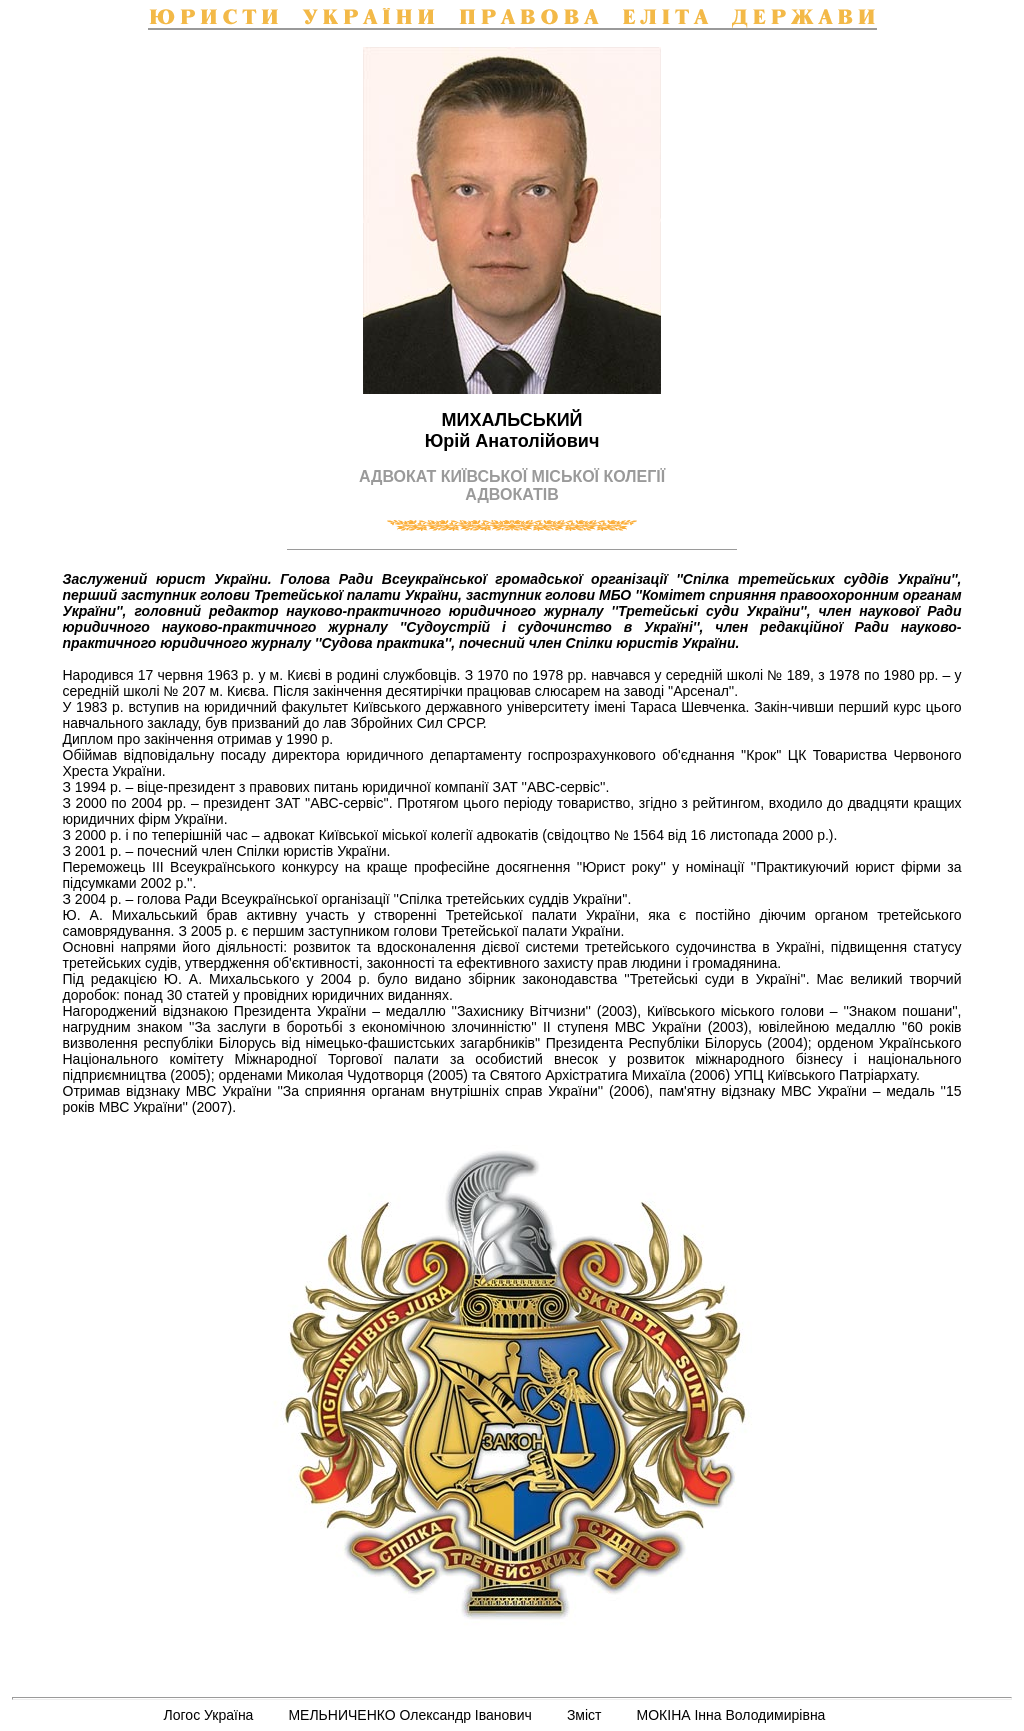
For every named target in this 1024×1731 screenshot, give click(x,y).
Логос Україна (209, 1715)
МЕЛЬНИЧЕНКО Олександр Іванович (409, 1715)
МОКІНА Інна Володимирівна (731, 1715)
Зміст (584, 1715)
